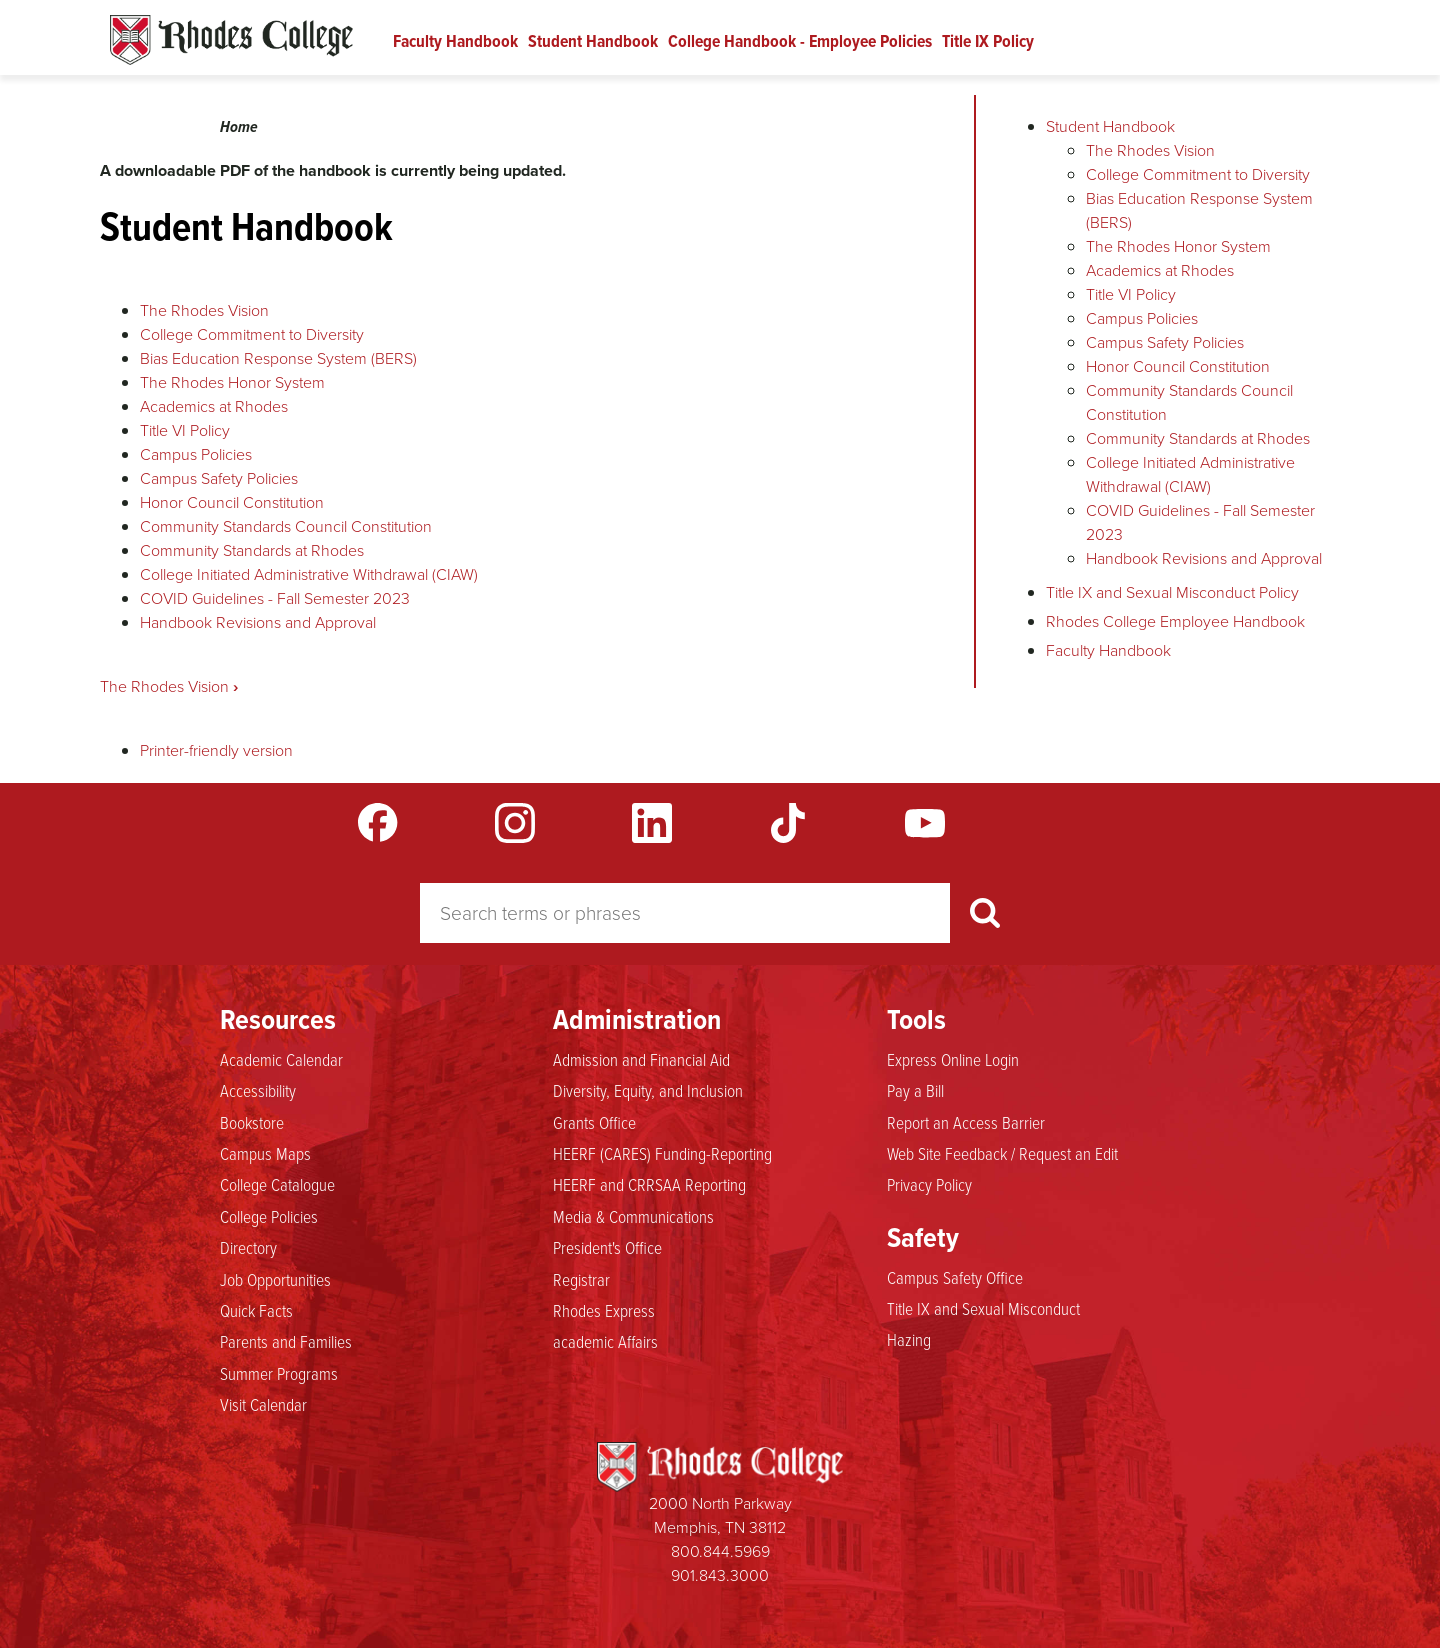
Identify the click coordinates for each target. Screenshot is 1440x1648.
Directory (248, 1247)
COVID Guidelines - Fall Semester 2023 (275, 598)
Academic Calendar (281, 1059)
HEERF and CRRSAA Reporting (649, 1184)
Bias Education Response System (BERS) (278, 358)
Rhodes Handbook (231, 40)
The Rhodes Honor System (232, 382)
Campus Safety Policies (219, 478)
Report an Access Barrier (966, 1122)
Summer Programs (279, 1373)
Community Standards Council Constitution (286, 526)
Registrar (581, 1279)
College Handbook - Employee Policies (800, 41)
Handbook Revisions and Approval (258, 622)
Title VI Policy (185, 430)
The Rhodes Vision (204, 310)
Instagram (515, 823)
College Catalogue (277, 1184)
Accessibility (258, 1090)
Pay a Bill (915, 1090)
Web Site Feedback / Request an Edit (1002, 1153)
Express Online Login (953, 1059)
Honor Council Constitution (232, 502)
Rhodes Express (604, 1310)
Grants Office (594, 1122)
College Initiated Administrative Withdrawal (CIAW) (309, 574)
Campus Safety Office (955, 1277)
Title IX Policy (988, 41)
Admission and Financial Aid (641, 1059)
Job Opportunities (275, 1279)
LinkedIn (652, 823)
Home (239, 126)
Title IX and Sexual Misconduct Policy (1172, 592)
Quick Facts (256, 1310)
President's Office (607, 1247)
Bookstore (252, 1122)
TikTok (788, 823)
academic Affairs (605, 1341)
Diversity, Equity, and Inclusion (648, 1090)
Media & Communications (633, 1216)
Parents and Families (286, 1341)
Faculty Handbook (455, 41)
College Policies (269, 1216)
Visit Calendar (263, 1404)
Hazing (909, 1339)
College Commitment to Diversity (252, 334)
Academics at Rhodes (214, 406)
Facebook (378, 823)
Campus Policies (196, 454)
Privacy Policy (929, 1184)
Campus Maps (265, 1153)
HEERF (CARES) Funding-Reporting (662, 1153)
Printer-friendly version (216, 750)
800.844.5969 (720, 1551)
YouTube (925, 823)
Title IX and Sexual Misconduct (983, 1308)
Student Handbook (593, 41)
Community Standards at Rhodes (252, 550)
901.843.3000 (720, 1575)
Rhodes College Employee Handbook (1175, 621)
